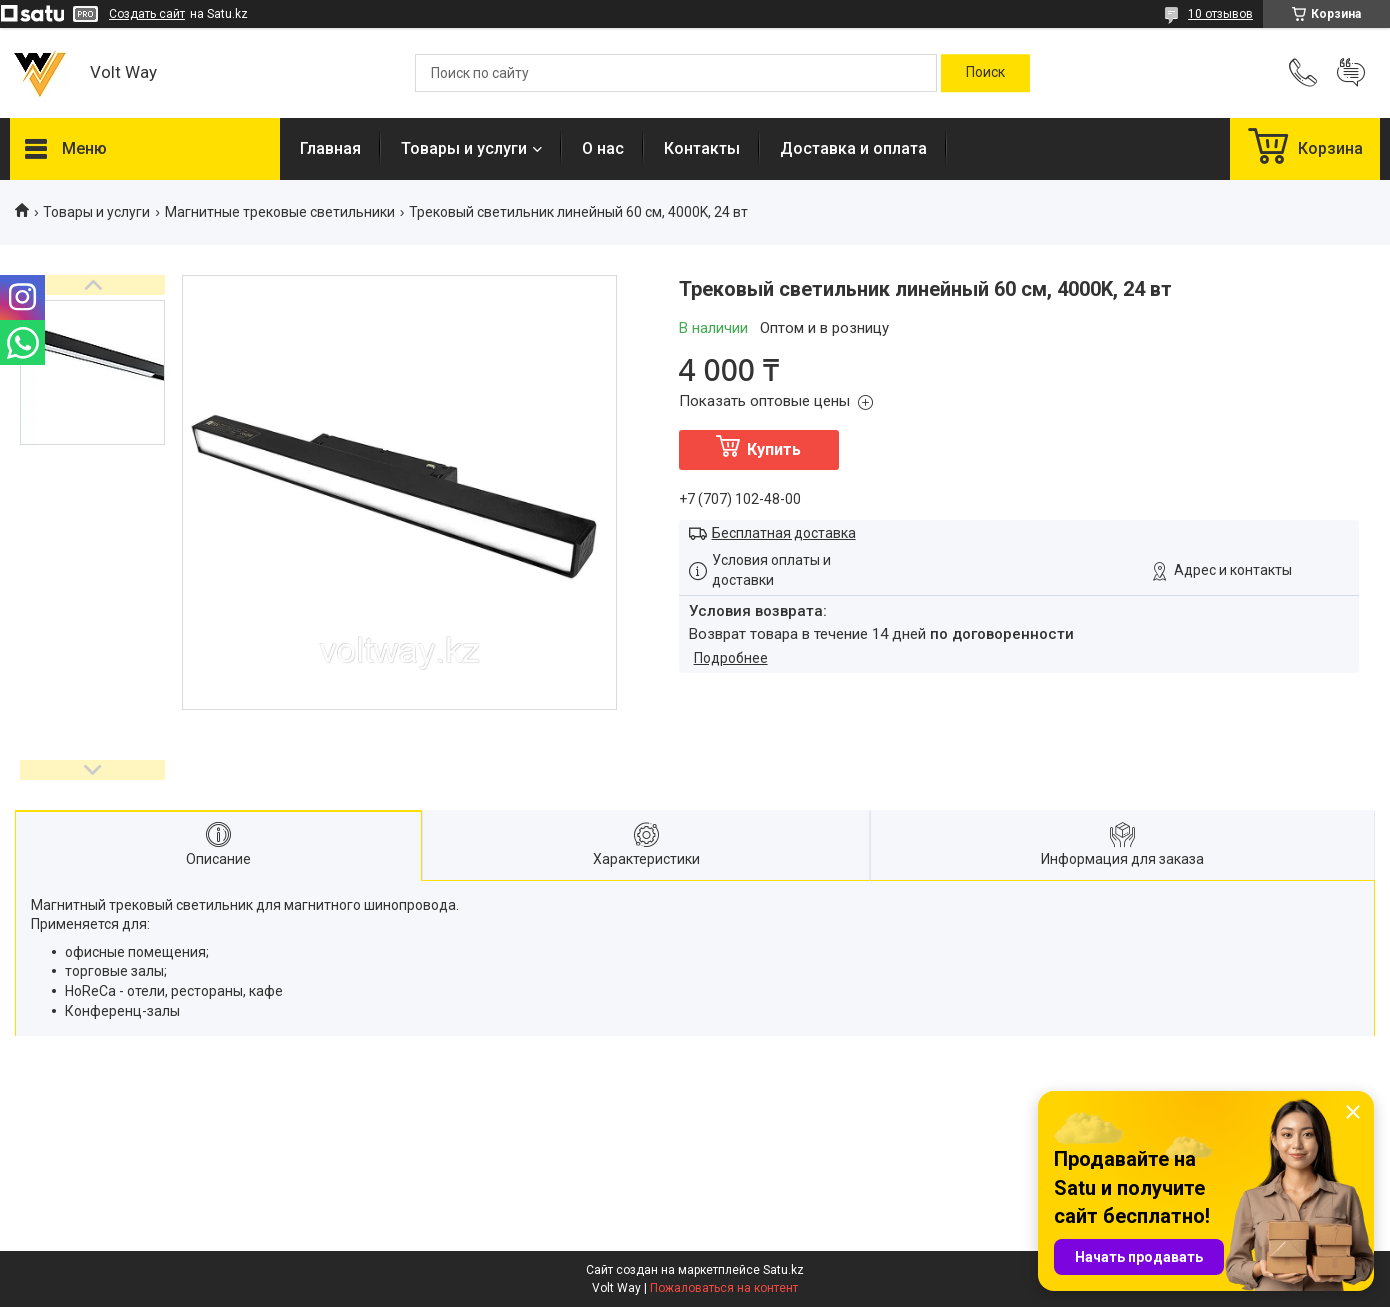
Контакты (702, 148)
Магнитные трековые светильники (280, 212)
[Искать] (985, 73)
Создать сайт (147, 14)
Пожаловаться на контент (724, 1288)
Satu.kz (783, 1270)
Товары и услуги (464, 148)
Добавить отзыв (1351, 73)
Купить (774, 449)
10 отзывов (1220, 14)
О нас (603, 148)
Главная (330, 148)
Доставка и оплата (853, 148)
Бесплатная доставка (784, 533)
